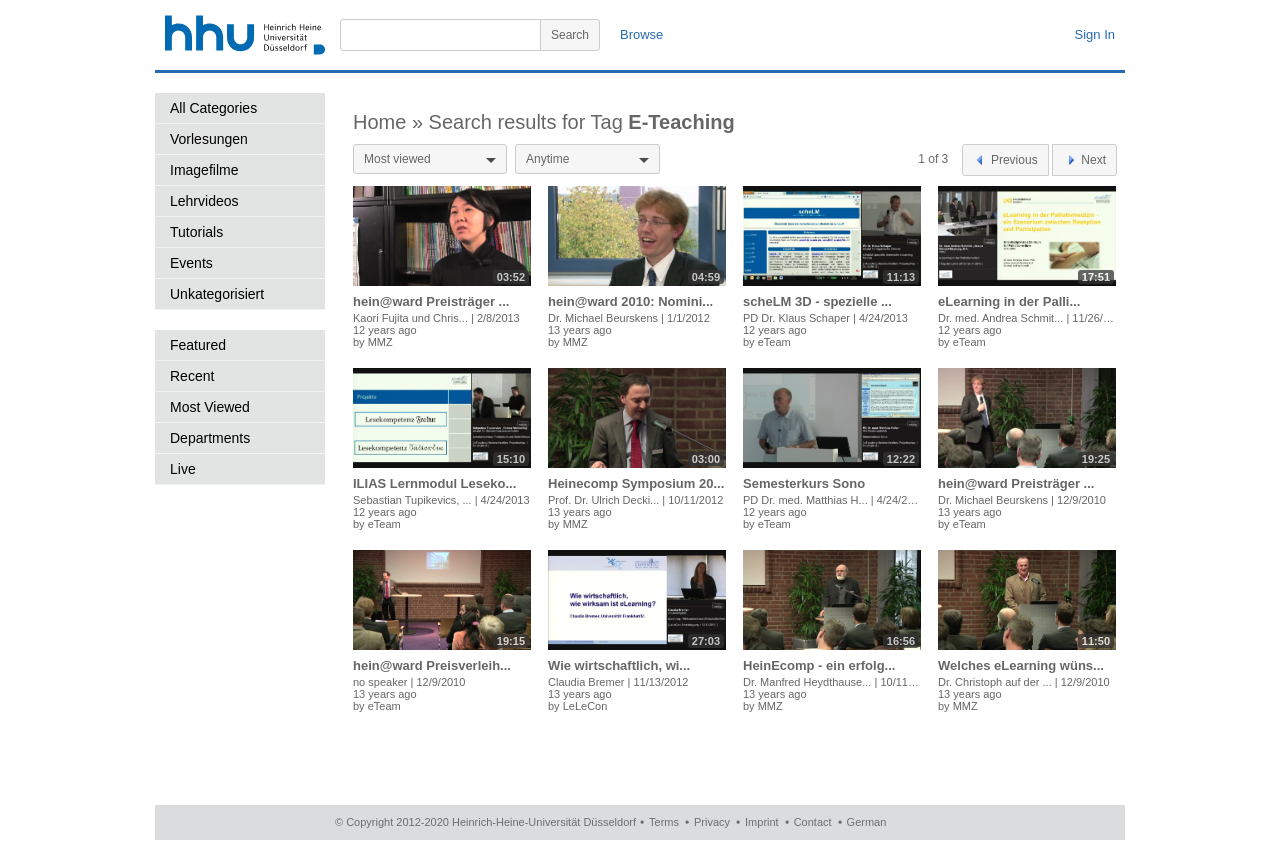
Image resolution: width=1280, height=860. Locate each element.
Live (183, 469)
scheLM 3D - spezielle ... (817, 301)
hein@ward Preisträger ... (431, 301)
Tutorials (196, 232)
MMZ (380, 342)
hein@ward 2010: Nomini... (630, 301)
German (867, 822)
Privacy (712, 822)
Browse (641, 34)
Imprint (762, 822)
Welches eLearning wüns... (1021, 665)
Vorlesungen (209, 139)
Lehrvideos (204, 201)
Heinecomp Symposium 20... (636, 483)
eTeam (774, 342)
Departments (210, 438)
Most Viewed (210, 407)
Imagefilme (204, 170)
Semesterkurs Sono (804, 483)
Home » (391, 122)
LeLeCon (585, 706)
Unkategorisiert (217, 294)
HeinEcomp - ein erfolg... (819, 665)
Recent (192, 376)
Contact (813, 822)
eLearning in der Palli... (1009, 301)
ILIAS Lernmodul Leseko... (434, 483)
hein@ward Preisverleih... (432, 665)
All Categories (213, 108)
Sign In (1095, 34)
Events (191, 263)
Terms (664, 822)
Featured (198, 345)
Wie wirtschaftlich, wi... (619, 665)
